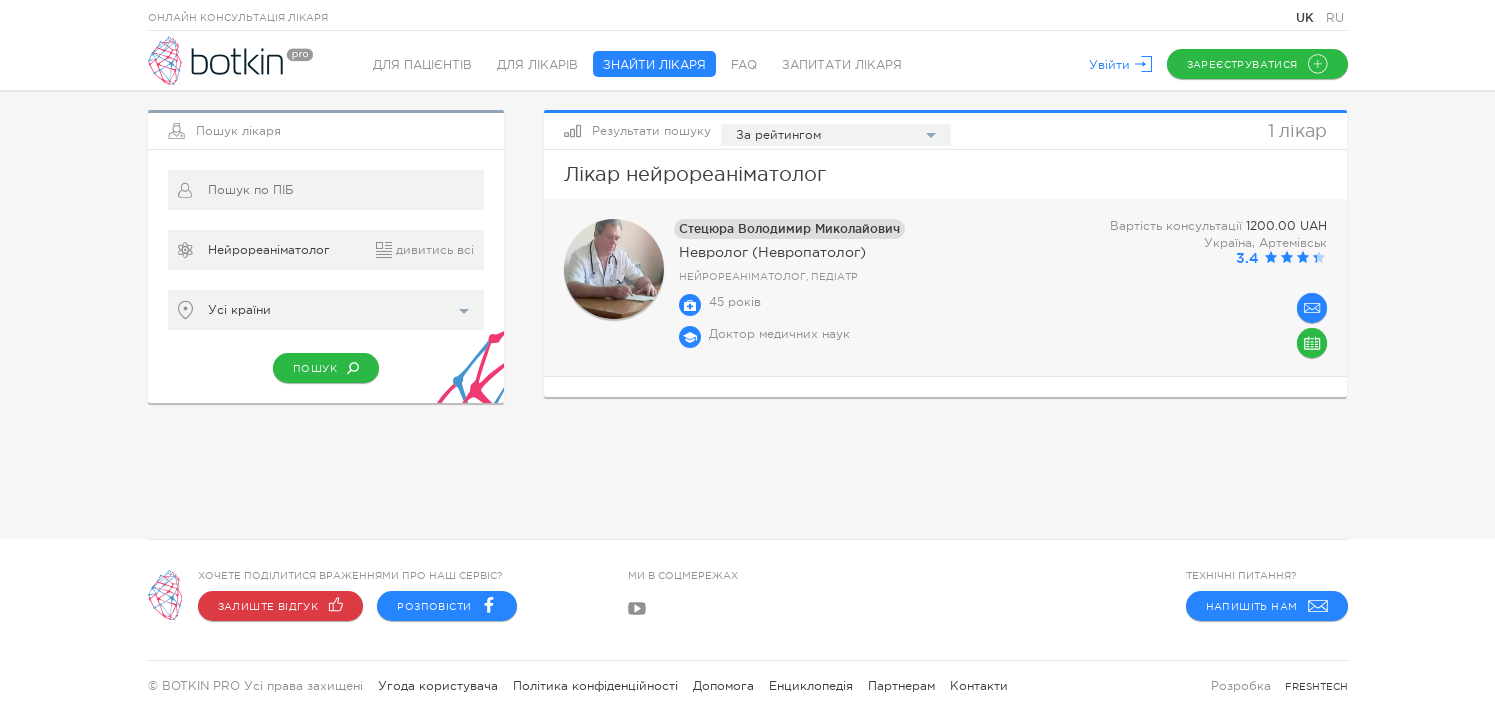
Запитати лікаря (842, 65)
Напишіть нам (1267, 606)
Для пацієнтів (422, 65)
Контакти (979, 686)
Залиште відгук (281, 606)
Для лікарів (537, 65)
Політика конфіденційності (595, 686)
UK (1307, 17)
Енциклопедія (811, 686)
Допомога (723, 686)
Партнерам (901, 686)
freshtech (1316, 686)
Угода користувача (438, 686)
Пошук (326, 368)
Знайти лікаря (654, 65)
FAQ (744, 65)
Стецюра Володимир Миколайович (789, 228)
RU (1335, 18)
